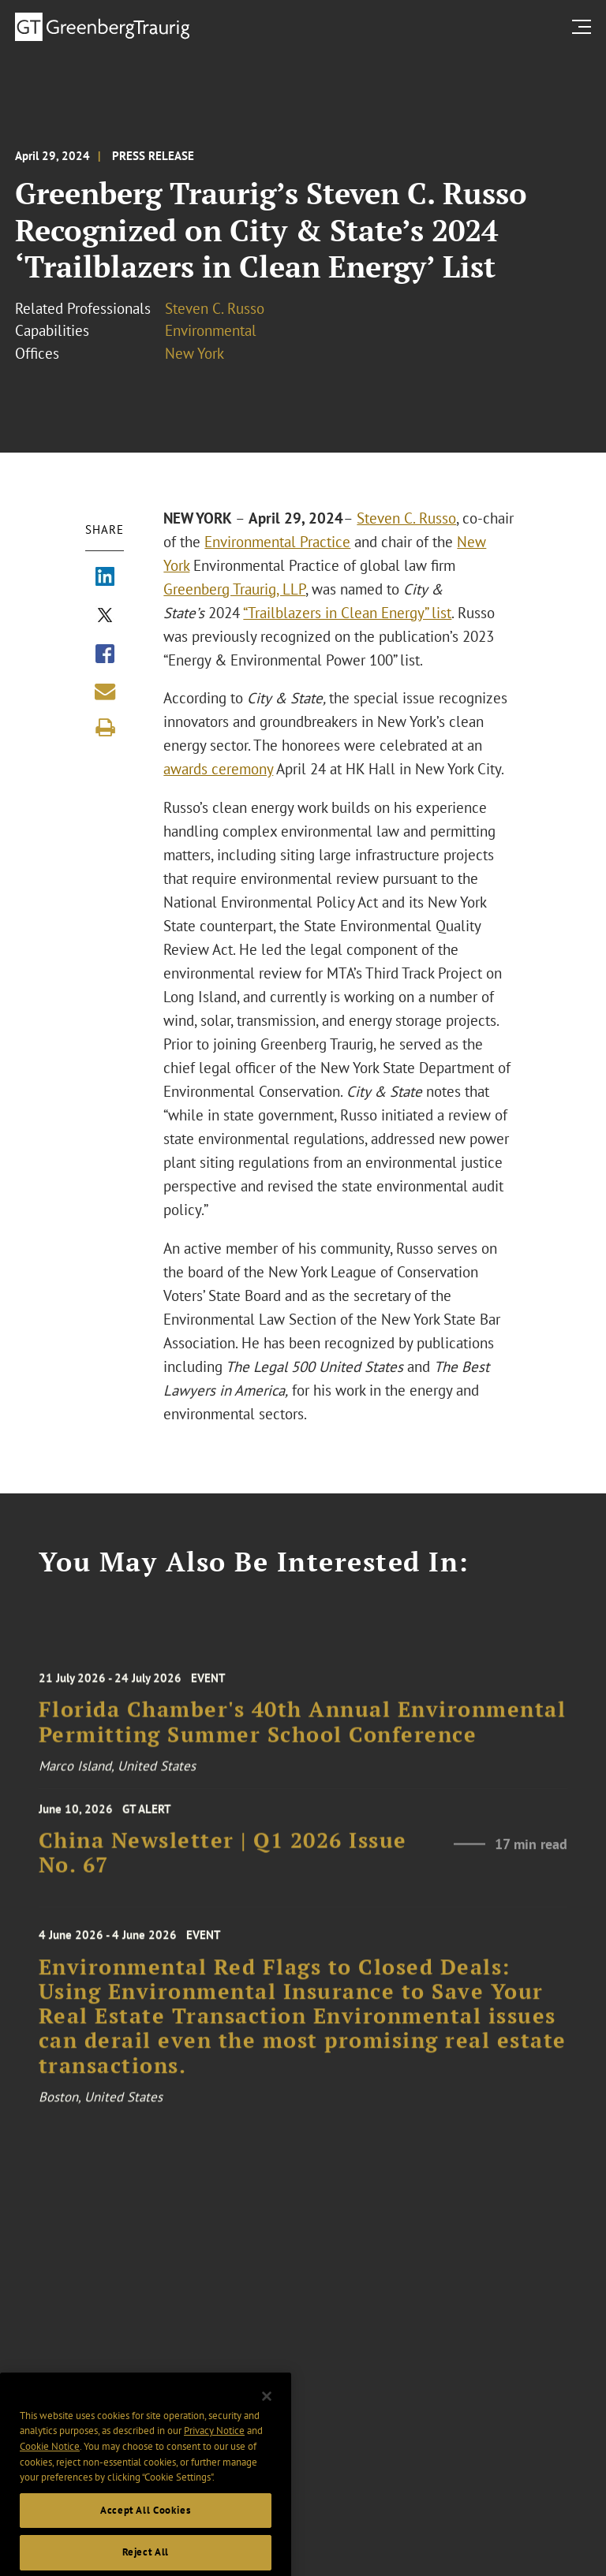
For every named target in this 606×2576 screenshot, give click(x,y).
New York (194, 353)
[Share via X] (104, 616)
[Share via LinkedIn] (104, 578)
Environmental (210, 330)
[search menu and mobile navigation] (584, 26)
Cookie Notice (50, 2470)
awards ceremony (218, 768)
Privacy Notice (214, 2454)
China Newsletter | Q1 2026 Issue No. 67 (223, 1860)
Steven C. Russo (214, 308)
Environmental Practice (277, 541)
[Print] (104, 728)
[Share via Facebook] (104, 655)
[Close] (266, 2420)
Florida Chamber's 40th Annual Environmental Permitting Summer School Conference (303, 1733)
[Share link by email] (105, 691)
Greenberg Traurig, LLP (234, 589)
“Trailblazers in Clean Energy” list (347, 612)
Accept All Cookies (145, 2534)
